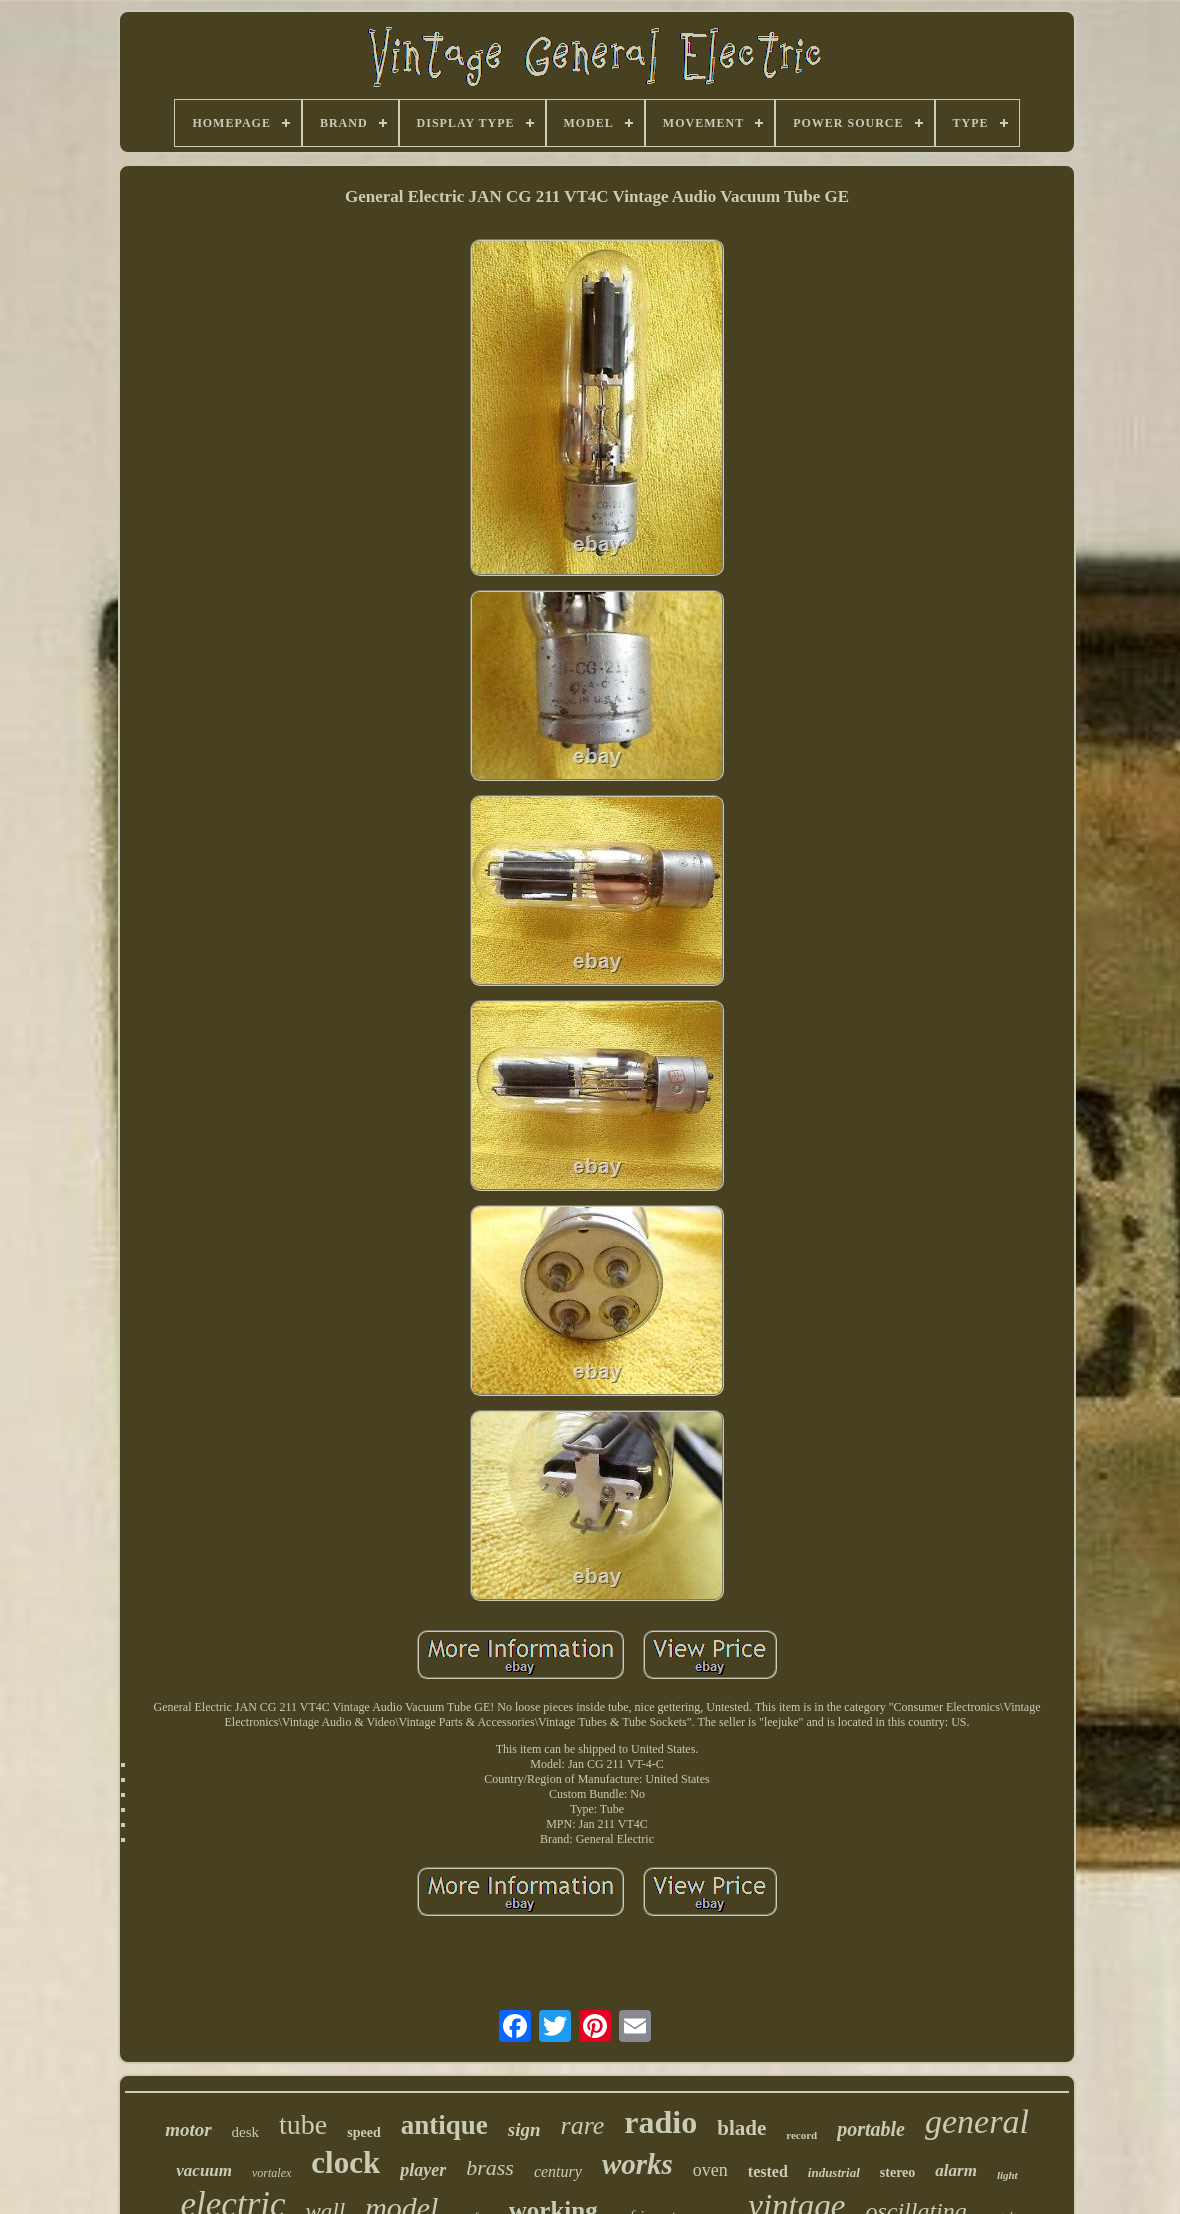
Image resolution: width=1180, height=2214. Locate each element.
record (801, 2135)
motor (188, 2129)
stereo (898, 2172)
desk (246, 2132)
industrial (834, 2172)
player (423, 2170)
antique (444, 2125)
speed (363, 2132)
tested (768, 2171)
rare (583, 2125)
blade (741, 2128)
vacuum (204, 2170)
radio (660, 2122)
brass (490, 2167)
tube (303, 2124)
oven (710, 2170)
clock (345, 2162)
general (977, 2121)
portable (871, 2129)
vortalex (271, 2173)
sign (524, 2129)
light (1007, 2175)
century (558, 2171)
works (637, 2164)
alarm (956, 2170)
